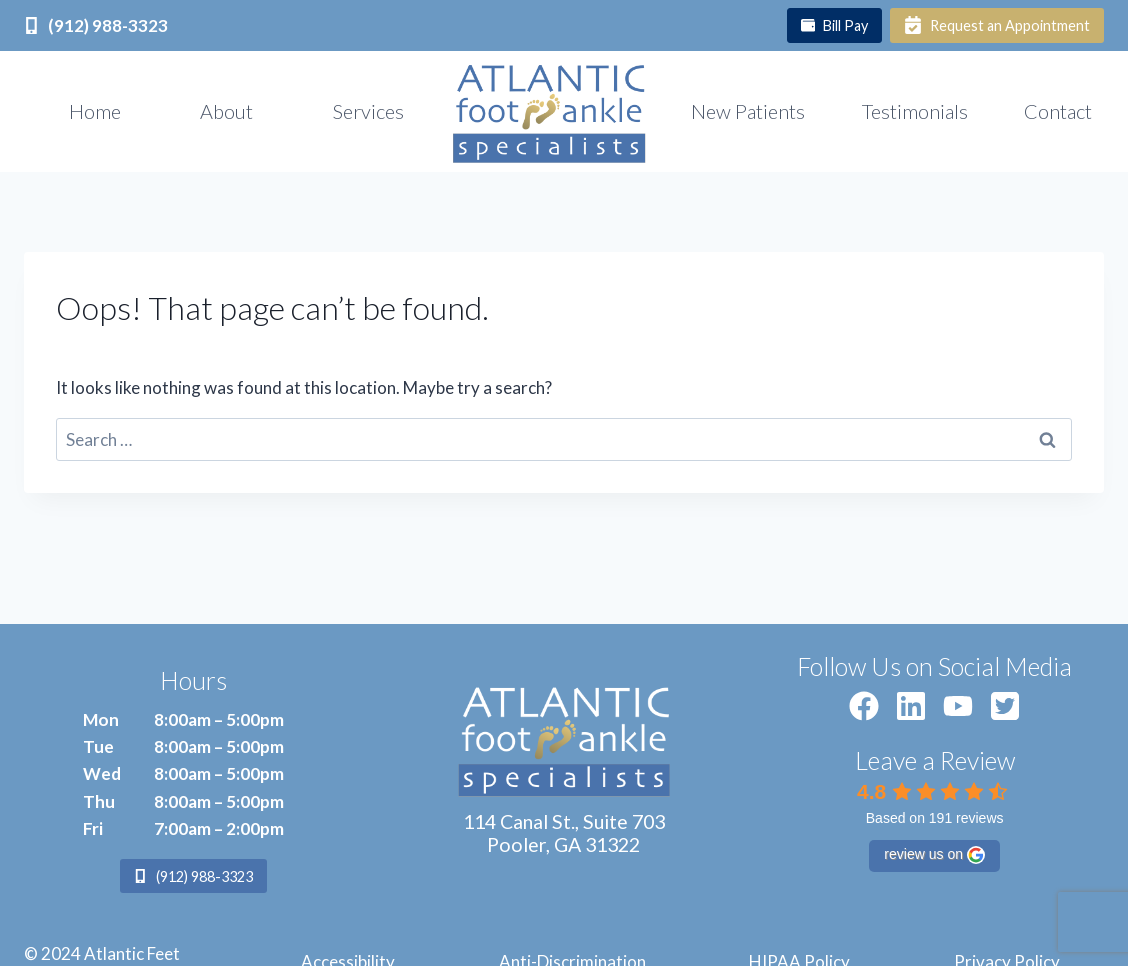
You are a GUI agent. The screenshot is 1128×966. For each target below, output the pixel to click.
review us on (934, 855)
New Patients (748, 111)
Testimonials (915, 111)
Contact (1058, 111)
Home (95, 111)
